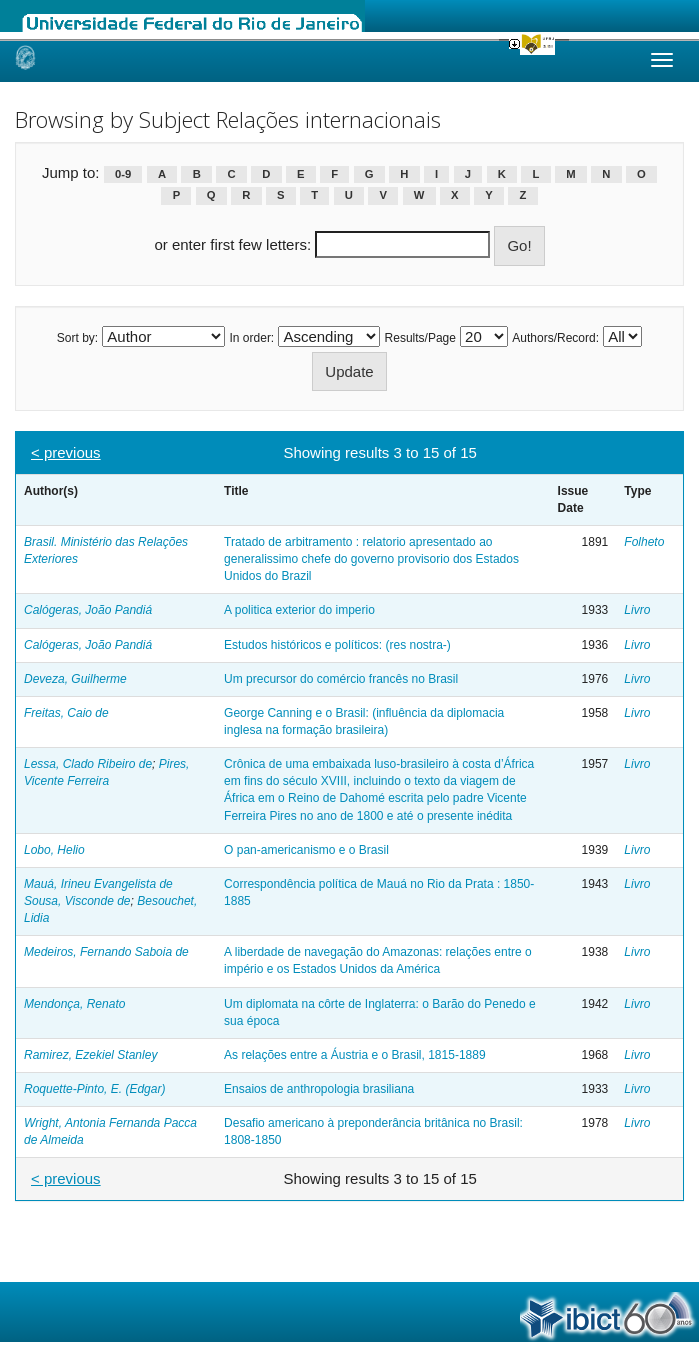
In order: (252, 338)
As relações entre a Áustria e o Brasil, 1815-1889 (354, 1055)
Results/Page (420, 338)
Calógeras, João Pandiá (88, 610)
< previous (66, 452)
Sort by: (77, 338)
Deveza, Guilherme (75, 679)
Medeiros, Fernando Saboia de (106, 952)
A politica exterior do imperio (299, 610)
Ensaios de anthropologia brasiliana (319, 1089)
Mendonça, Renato (74, 1004)
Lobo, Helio (54, 850)
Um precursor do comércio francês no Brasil (341, 679)
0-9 (123, 174)
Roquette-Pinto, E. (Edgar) (94, 1089)
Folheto (644, 542)
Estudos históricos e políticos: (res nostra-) (337, 645)
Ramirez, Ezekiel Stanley (90, 1055)
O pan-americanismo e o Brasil (306, 850)
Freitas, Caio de (66, 713)
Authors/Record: (555, 338)
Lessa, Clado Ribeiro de (88, 764)
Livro (637, 610)
